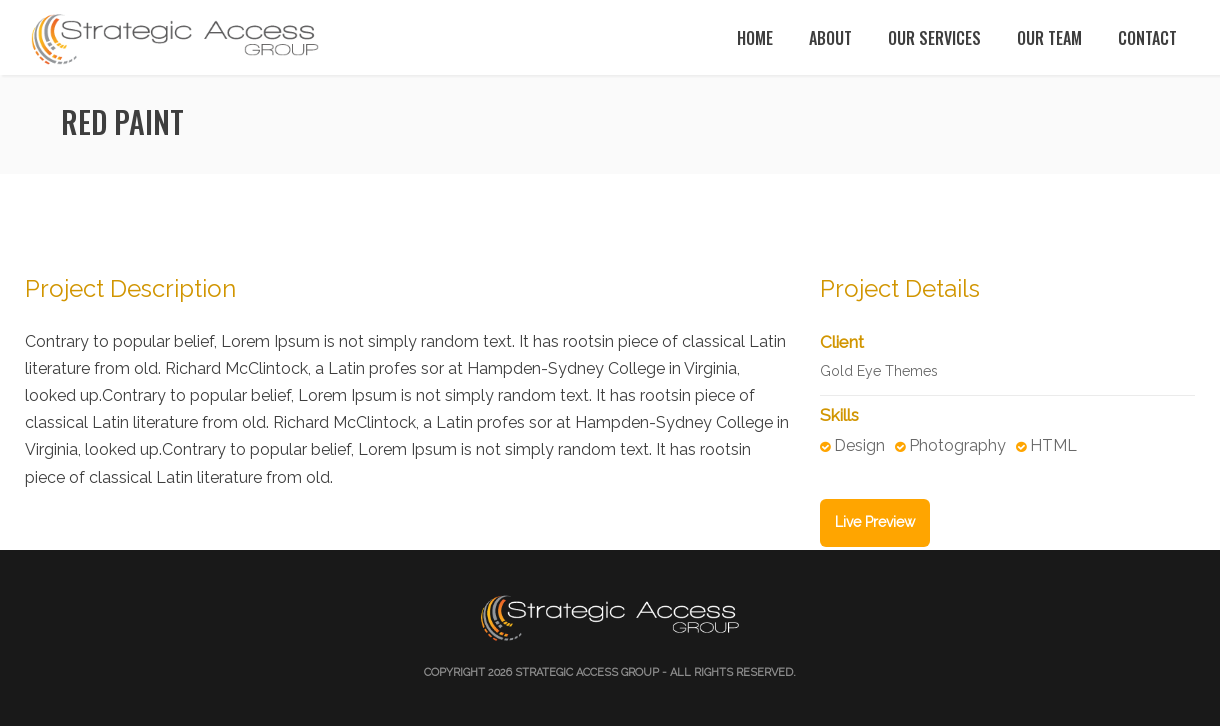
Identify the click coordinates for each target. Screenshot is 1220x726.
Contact (1147, 38)
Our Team (1049, 38)
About (830, 38)
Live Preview (875, 522)
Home (755, 38)
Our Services (934, 38)
